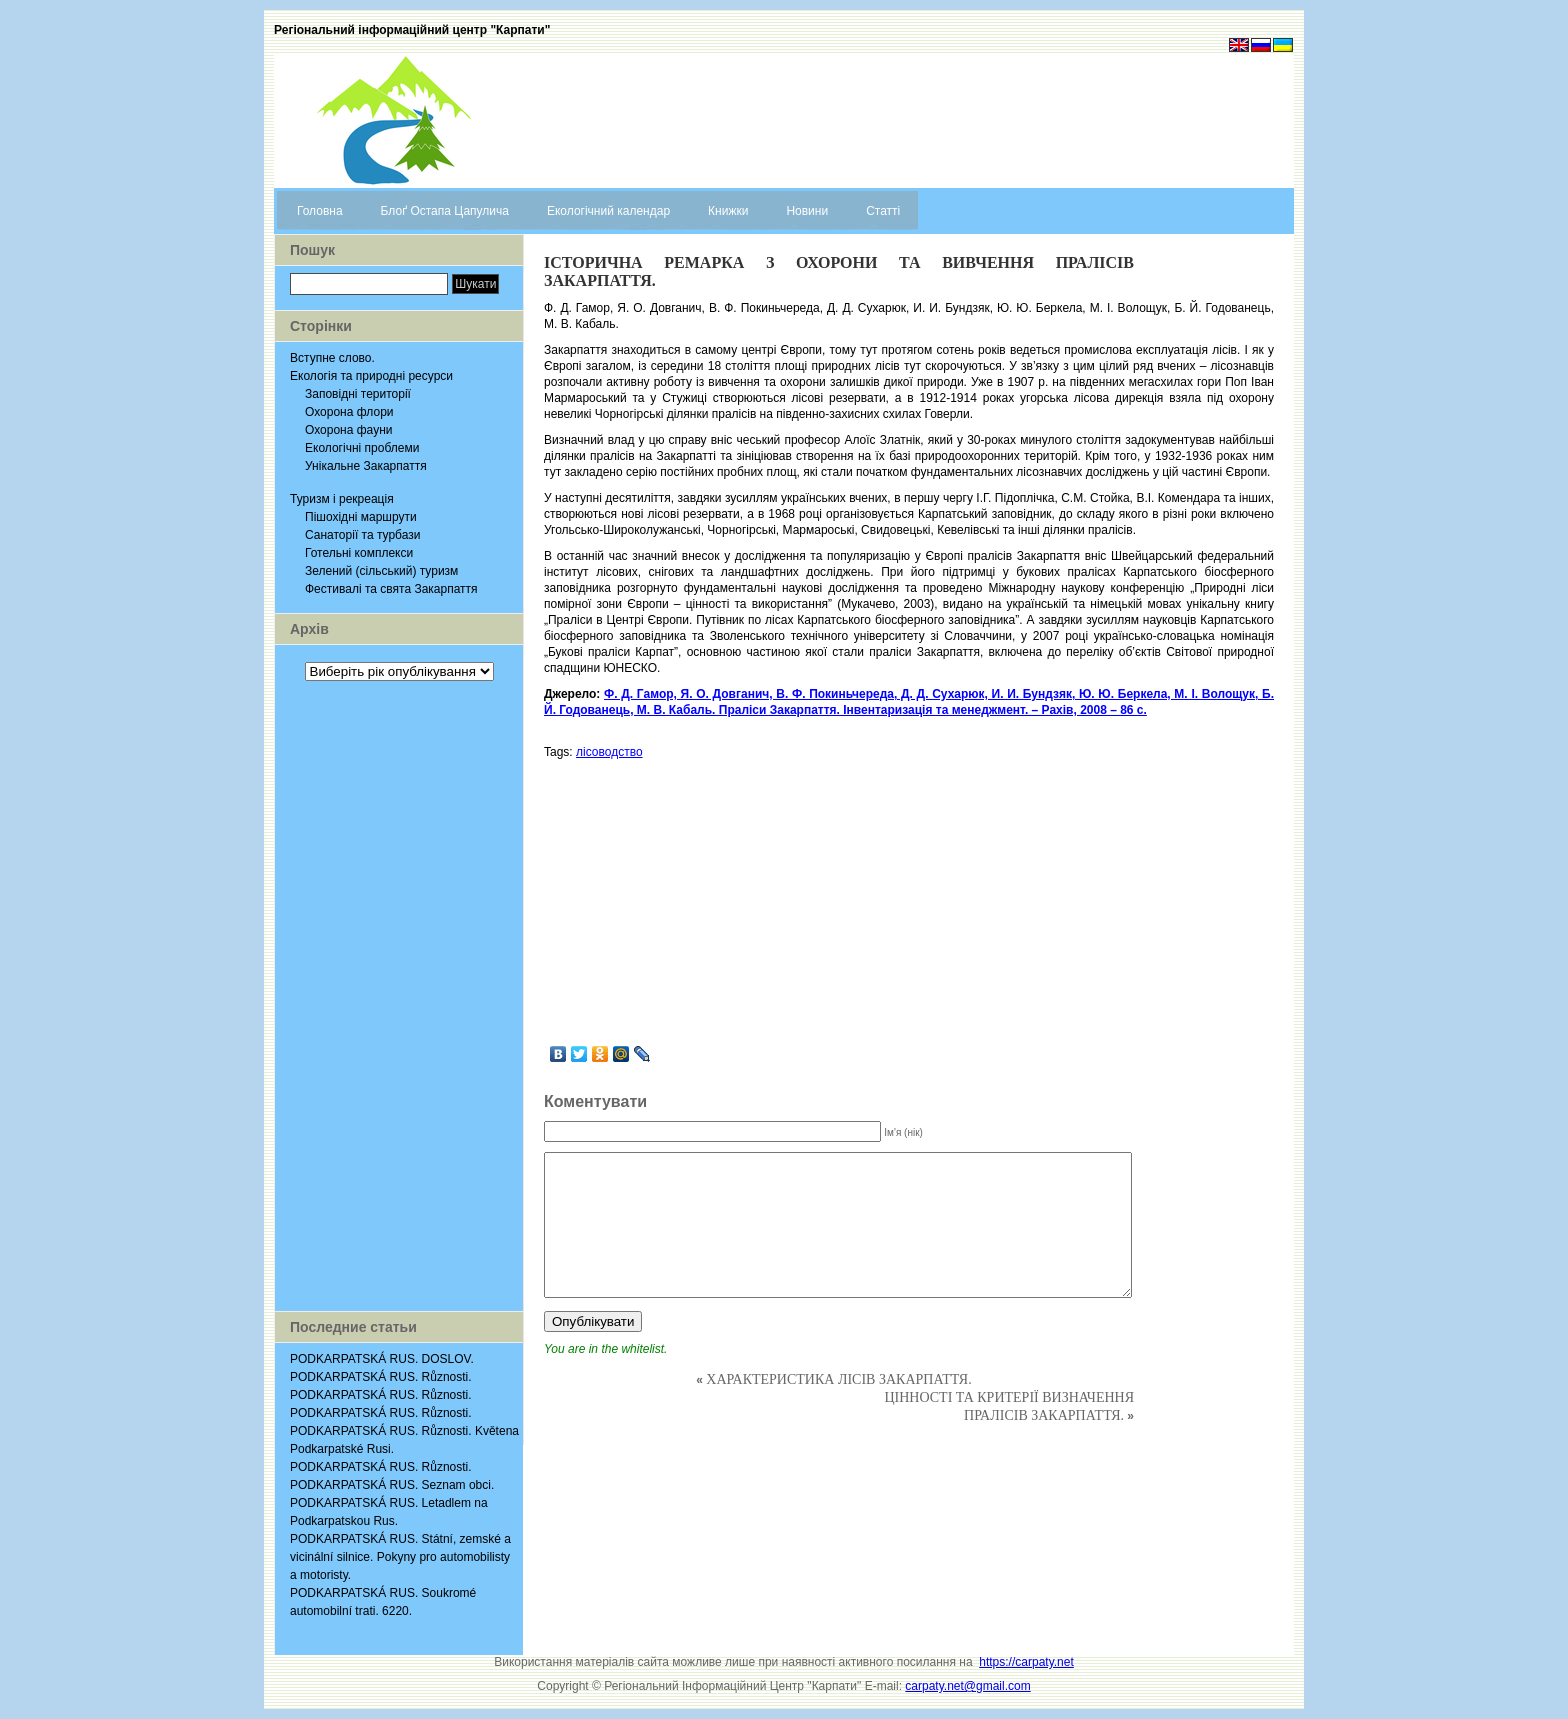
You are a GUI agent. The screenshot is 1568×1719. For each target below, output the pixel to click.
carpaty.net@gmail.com (967, 1686)
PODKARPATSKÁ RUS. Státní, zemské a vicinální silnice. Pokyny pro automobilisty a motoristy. (400, 1557)
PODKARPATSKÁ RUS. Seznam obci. (392, 1485)
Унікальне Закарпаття (366, 466)
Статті (883, 211)
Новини (807, 211)
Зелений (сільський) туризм (381, 571)
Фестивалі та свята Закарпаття (391, 589)
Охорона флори (349, 412)
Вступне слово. (332, 358)
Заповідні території (358, 394)
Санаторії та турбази (362, 535)
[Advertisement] (399, 996)
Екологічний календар (608, 211)
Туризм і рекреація (342, 499)
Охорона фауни (348, 430)
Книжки (728, 211)
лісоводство (609, 752)
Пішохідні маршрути (361, 517)
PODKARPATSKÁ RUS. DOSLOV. (382, 1359)
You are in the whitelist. (605, 1349)
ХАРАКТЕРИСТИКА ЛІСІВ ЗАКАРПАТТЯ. (838, 1379)
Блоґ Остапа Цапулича (445, 211)
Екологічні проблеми (362, 448)
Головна (320, 211)
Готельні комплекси (359, 553)
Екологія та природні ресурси (371, 376)
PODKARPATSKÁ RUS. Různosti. (381, 1377)
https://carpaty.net (1026, 1662)
